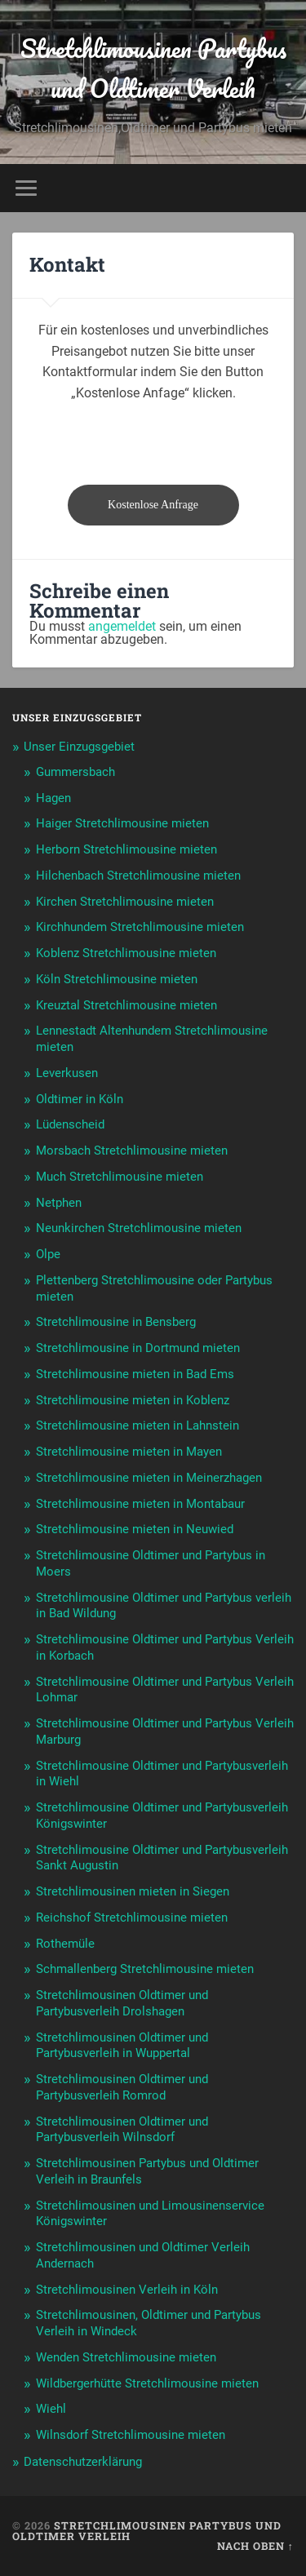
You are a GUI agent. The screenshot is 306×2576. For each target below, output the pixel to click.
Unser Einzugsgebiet (79, 746)
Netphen (59, 1202)
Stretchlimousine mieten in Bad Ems (135, 1374)
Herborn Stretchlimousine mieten (126, 849)
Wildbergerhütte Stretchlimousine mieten (147, 2383)
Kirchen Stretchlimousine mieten (125, 901)
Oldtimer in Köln (79, 1099)
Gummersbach (75, 772)
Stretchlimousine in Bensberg (116, 1322)
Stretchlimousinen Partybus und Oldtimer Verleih (153, 69)
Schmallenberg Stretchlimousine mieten (145, 1969)
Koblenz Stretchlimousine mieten (126, 953)
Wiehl (51, 2408)
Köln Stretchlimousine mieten (116, 979)
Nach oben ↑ (255, 2545)
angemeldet (122, 626)
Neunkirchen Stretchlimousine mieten (139, 1228)
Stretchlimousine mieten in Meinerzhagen (149, 1477)
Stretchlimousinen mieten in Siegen (132, 1891)
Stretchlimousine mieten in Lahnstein (137, 1425)
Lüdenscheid (70, 1124)
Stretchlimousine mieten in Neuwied (134, 1529)
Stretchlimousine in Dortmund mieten (138, 1348)
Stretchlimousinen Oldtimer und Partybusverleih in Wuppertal (122, 2045)
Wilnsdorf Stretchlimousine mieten (130, 2434)
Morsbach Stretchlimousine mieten (132, 1150)
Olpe (48, 1254)
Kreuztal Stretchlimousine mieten (126, 1005)
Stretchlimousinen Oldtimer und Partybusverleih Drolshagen (122, 2003)
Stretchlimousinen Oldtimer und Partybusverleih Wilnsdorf (122, 2129)
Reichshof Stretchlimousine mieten (132, 1917)
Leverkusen (67, 1073)
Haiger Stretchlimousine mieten (122, 823)
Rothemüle (65, 1943)
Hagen (53, 798)
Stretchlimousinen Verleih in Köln (127, 2289)
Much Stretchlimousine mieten (119, 1176)
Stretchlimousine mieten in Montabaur (140, 1503)
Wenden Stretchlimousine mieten (126, 2357)
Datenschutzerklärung (83, 2461)
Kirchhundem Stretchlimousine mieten (140, 927)
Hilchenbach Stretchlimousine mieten (138, 875)
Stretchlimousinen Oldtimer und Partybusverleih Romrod (122, 2087)
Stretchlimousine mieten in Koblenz (132, 1400)
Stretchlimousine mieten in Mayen (129, 1451)
